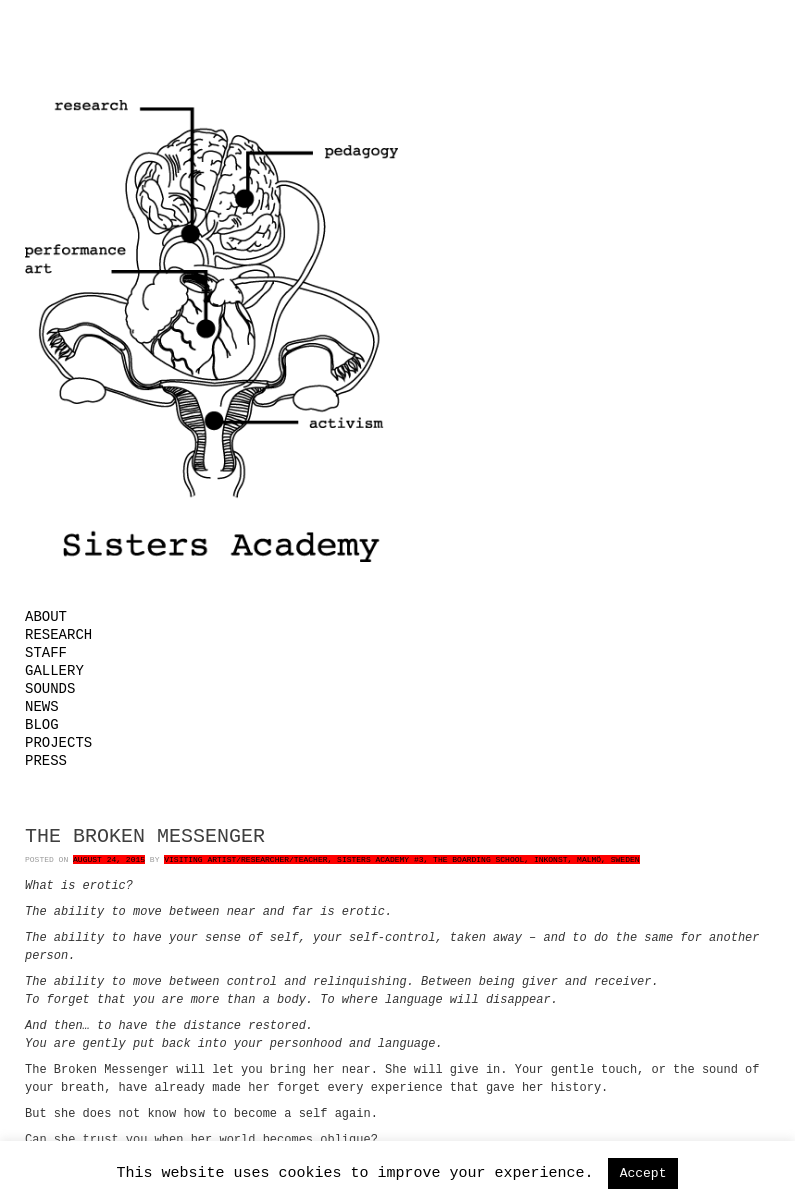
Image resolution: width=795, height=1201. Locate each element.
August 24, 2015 (109, 859)
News (42, 707)
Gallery (54, 671)
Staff (46, 653)
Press (46, 761)
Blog (42, 725)
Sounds (50, 689)
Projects (58, 743)
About (46, 617)
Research (58, 635)
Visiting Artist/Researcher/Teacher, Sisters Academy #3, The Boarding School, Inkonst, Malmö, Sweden (401, 859)
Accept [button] (643, 1173)
